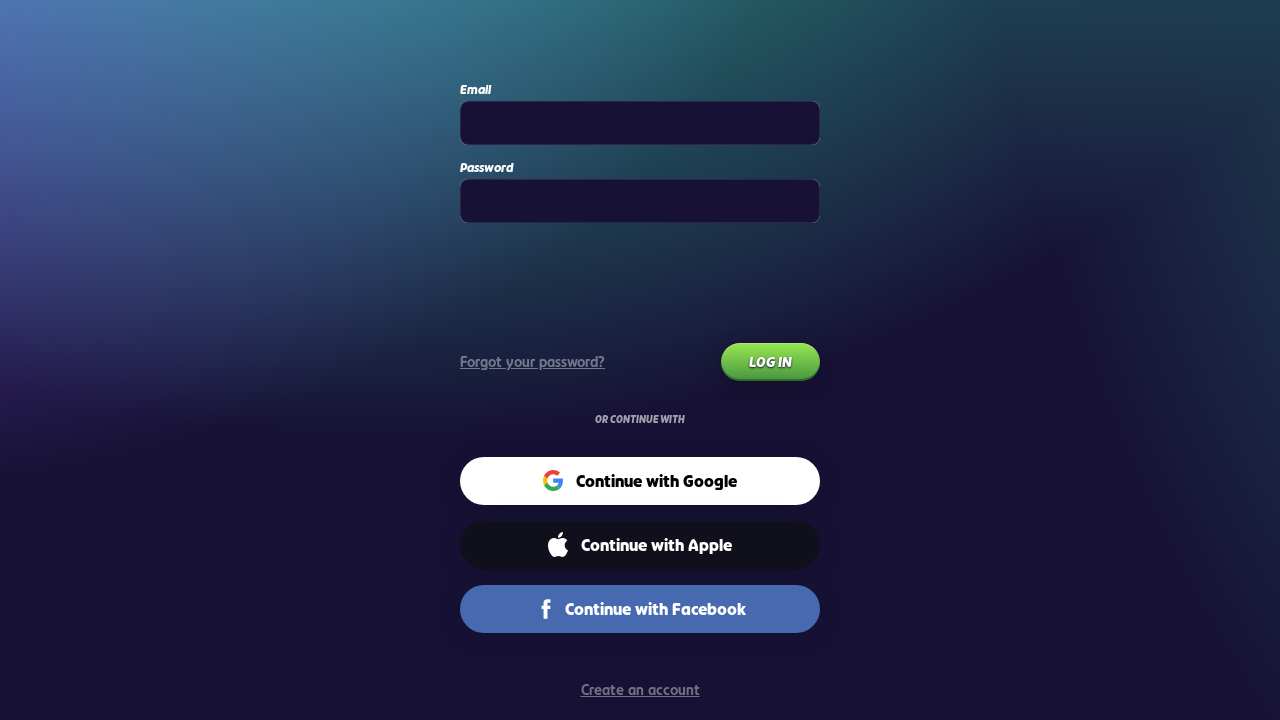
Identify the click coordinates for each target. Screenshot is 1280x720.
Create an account (640, 689)
